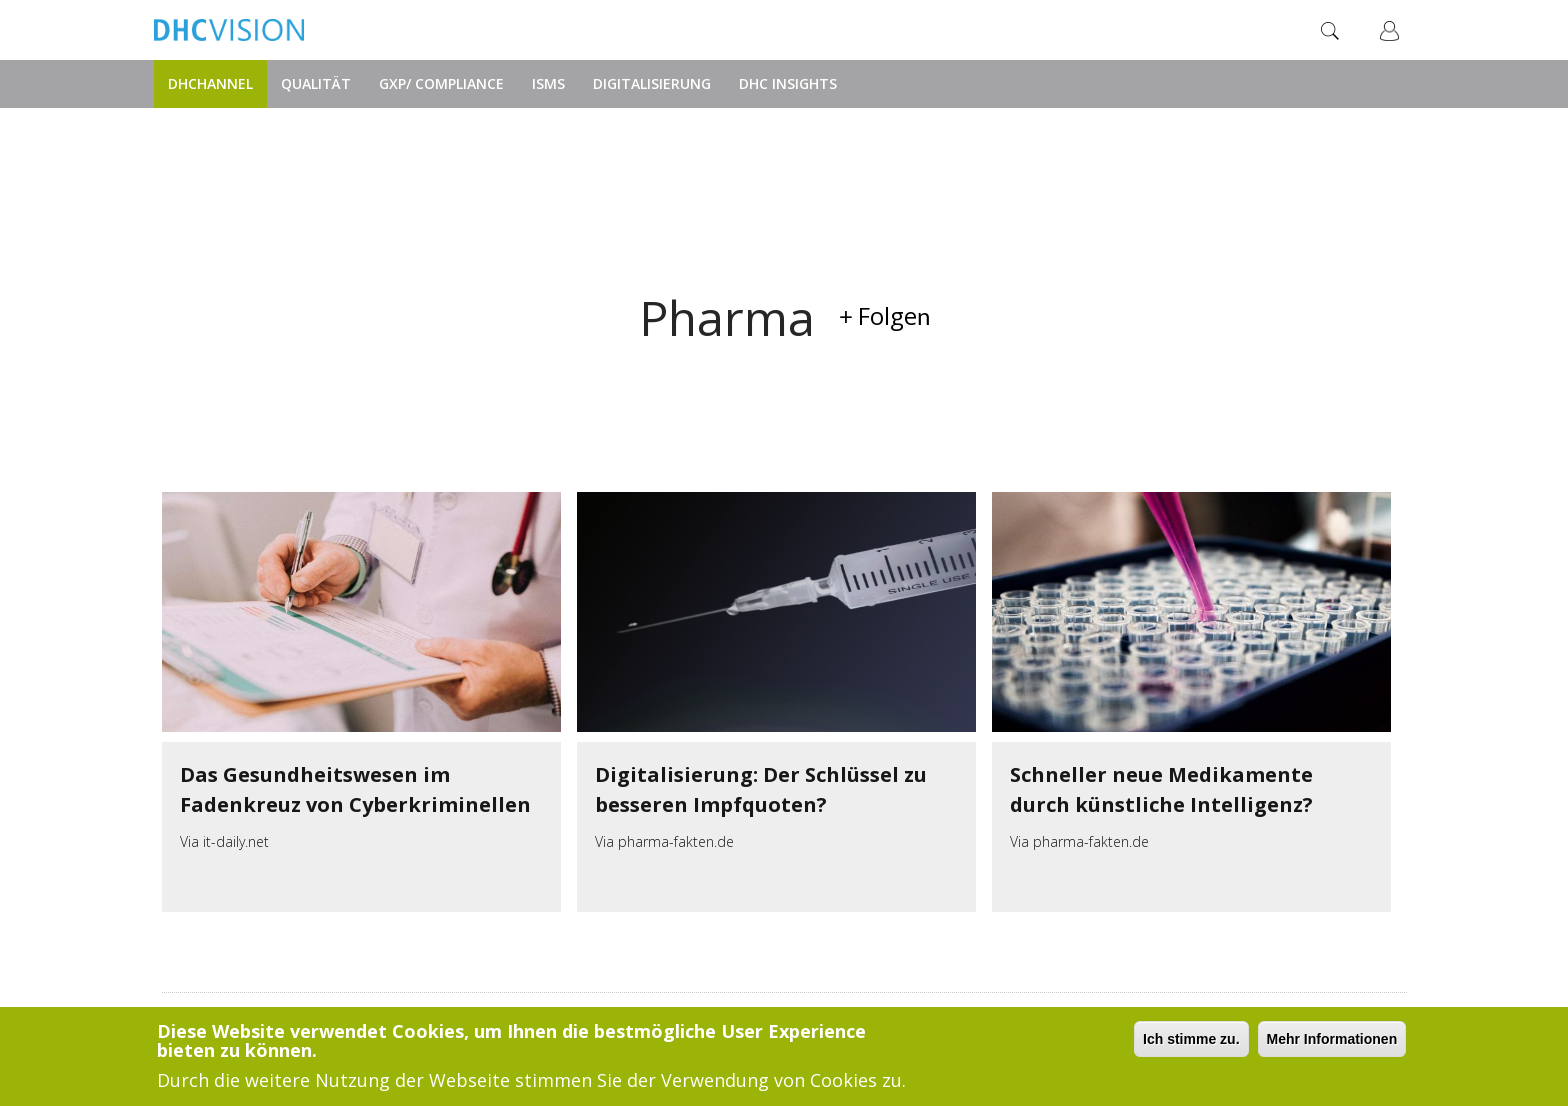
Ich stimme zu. (1191, 1039)
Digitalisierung (652, 83)
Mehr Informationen (1332, 1039)
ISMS (548, 83)
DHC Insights (788, 83)
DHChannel (210, 83)
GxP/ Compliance (441, 83)
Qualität (316, 83)
